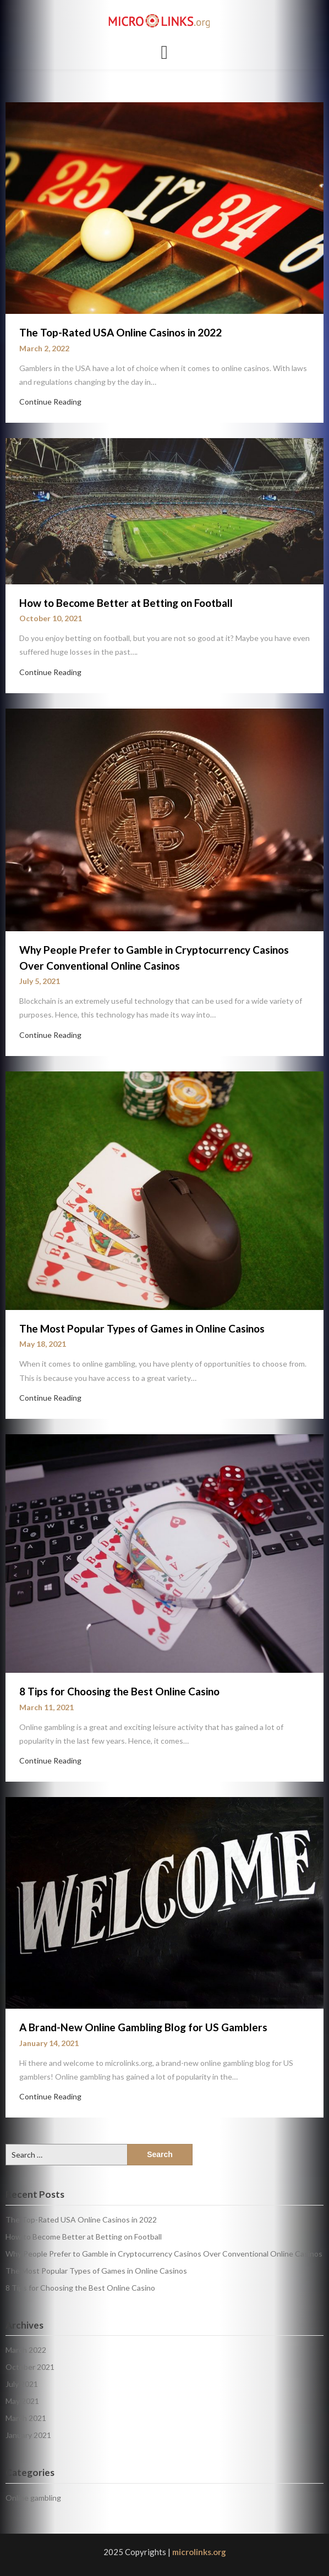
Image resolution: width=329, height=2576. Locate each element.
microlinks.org (199, 2552)
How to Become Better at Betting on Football (126, 602)
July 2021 (22, 2384)
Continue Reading (50, 401)
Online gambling (33, 2497)
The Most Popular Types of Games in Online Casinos (142, 1328)
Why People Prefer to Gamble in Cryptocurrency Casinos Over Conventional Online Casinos (164, 2253)
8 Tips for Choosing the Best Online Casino (119, 1691)
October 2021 (30, 2367)
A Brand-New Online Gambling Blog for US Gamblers (143, 2027)
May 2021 (22, 2401)
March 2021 (26, 2418)
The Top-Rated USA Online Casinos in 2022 (120, 332)
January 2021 (28, 2435)
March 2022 (26, 2349)
